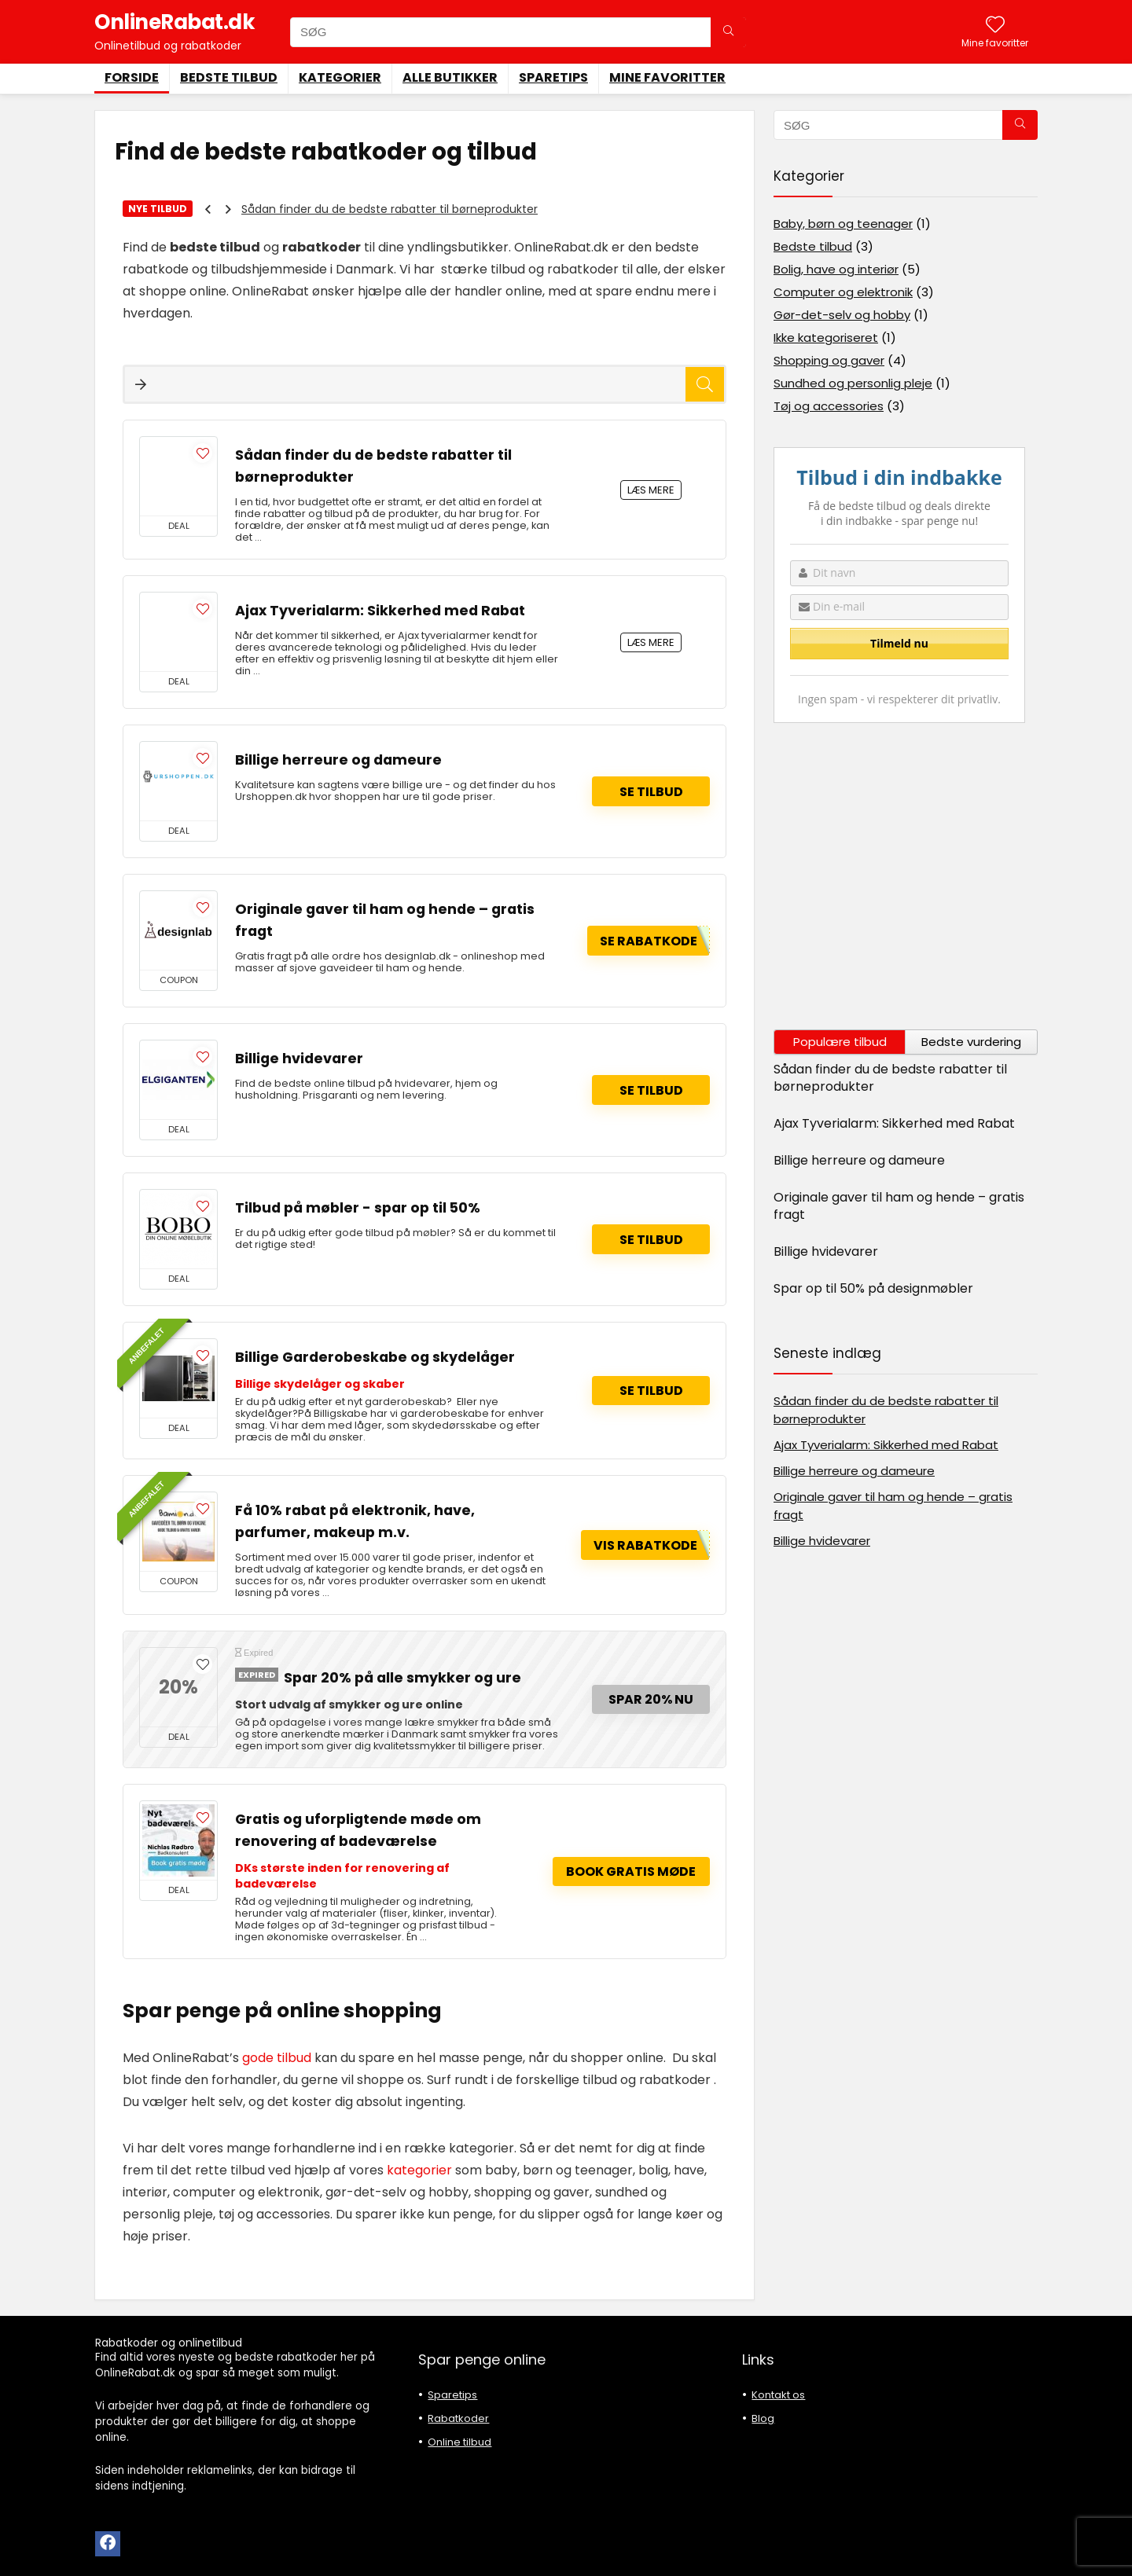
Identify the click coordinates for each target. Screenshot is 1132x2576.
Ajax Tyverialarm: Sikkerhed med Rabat (380, 610)
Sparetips (553, 77)
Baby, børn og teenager (843, 223)
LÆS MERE (650, 490)
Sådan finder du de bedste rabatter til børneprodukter (389, 209)
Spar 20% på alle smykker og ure (402, 1677)
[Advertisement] (906, 876)
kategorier (419, 2170)
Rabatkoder (458, 2418)
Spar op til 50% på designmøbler (873, 1288)
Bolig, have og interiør (836, 269)
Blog (763, 2418)
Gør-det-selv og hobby (842, 314)
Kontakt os (778, 2394)
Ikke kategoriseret (826, 337)
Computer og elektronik (843, 292)
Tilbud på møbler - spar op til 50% (357, 1207)
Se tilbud (651, 792)
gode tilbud (275, 2058)
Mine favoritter (667, 77)
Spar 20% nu (650, 1699)
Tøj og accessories (829, 406)
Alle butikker (450, 77)
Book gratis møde (631, 1871)
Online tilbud (459, 2442)
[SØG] (728, 32)
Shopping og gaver (829, 360)
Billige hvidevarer (299, 1058)
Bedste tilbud (228, 77)
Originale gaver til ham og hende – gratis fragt (899, 1206)
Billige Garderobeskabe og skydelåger (375, 1357)
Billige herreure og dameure (338, 759)
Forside (132, 77)
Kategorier (340, 77)
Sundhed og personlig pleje (853, 383)
